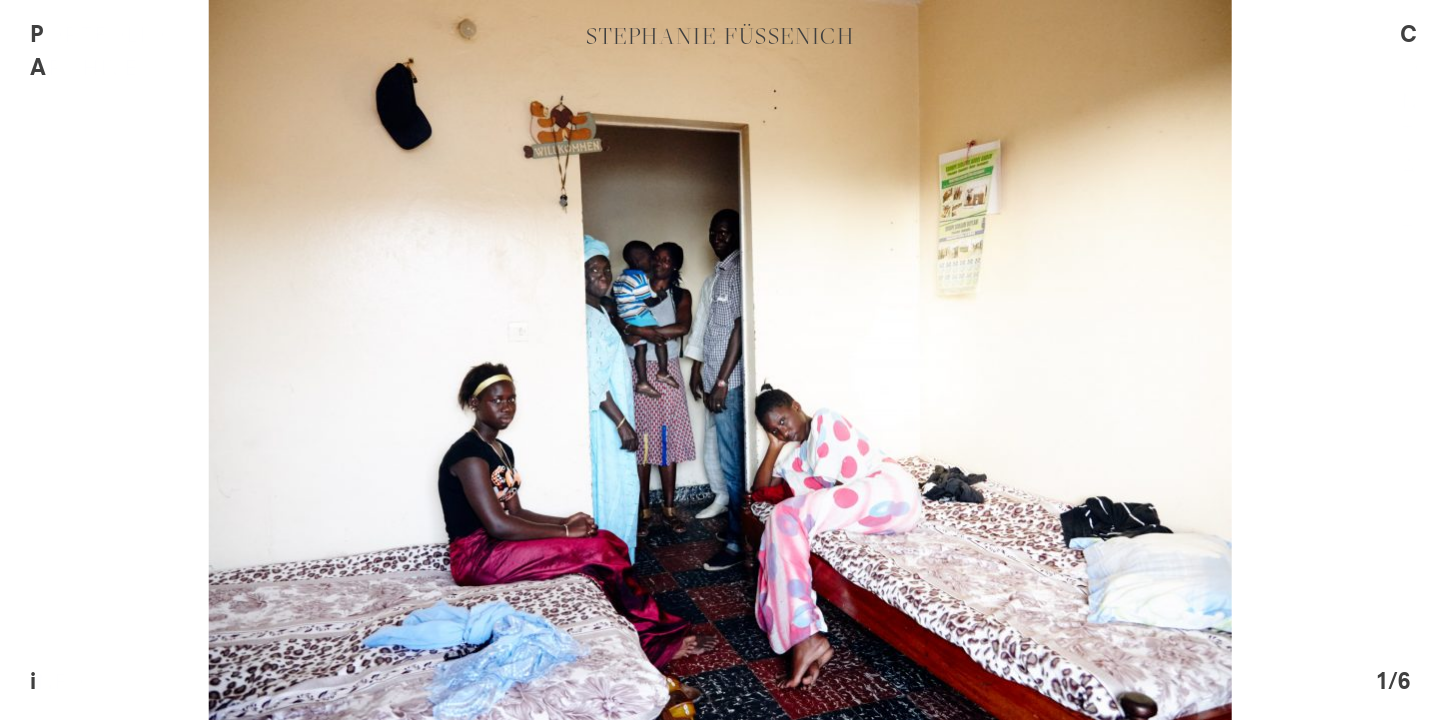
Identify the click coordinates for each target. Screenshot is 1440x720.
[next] (1080, 360)
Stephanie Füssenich (720, 36)
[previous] (360, 360)
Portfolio (97, 36)
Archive (83, 69)
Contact (1400, 135)
